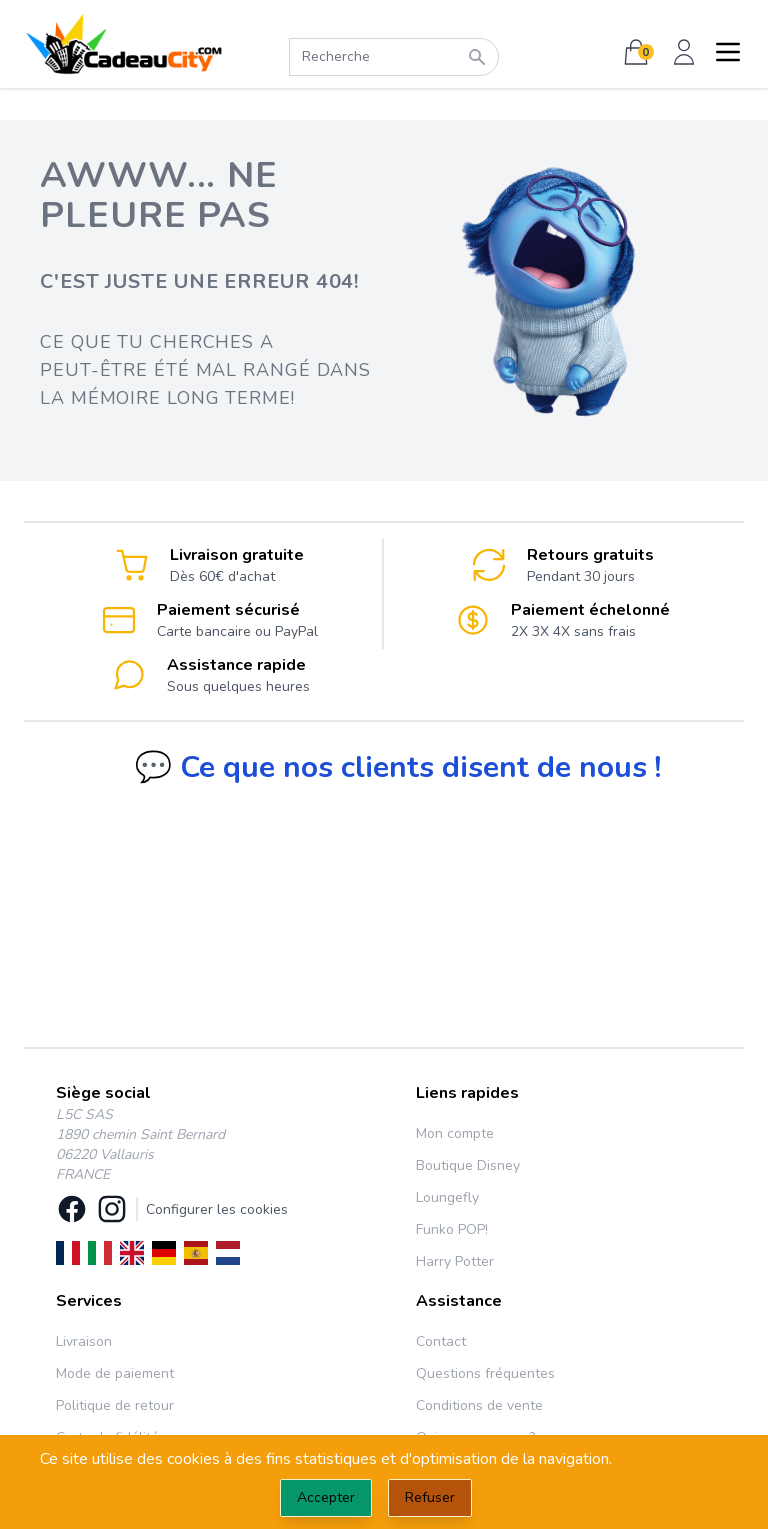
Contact (441, 1341)
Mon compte (455, 1133)
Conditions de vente (479, 1405)
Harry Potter (455, 1261)
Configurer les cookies (217, 1209)
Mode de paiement (115, 1373)
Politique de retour (115, 1405)
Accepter (326, 1497)
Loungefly (447, 1197)
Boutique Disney (468, 1165)
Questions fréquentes (485, 1373)
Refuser (430, 1497)
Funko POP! (452, 1229)
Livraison (84, 1341)
